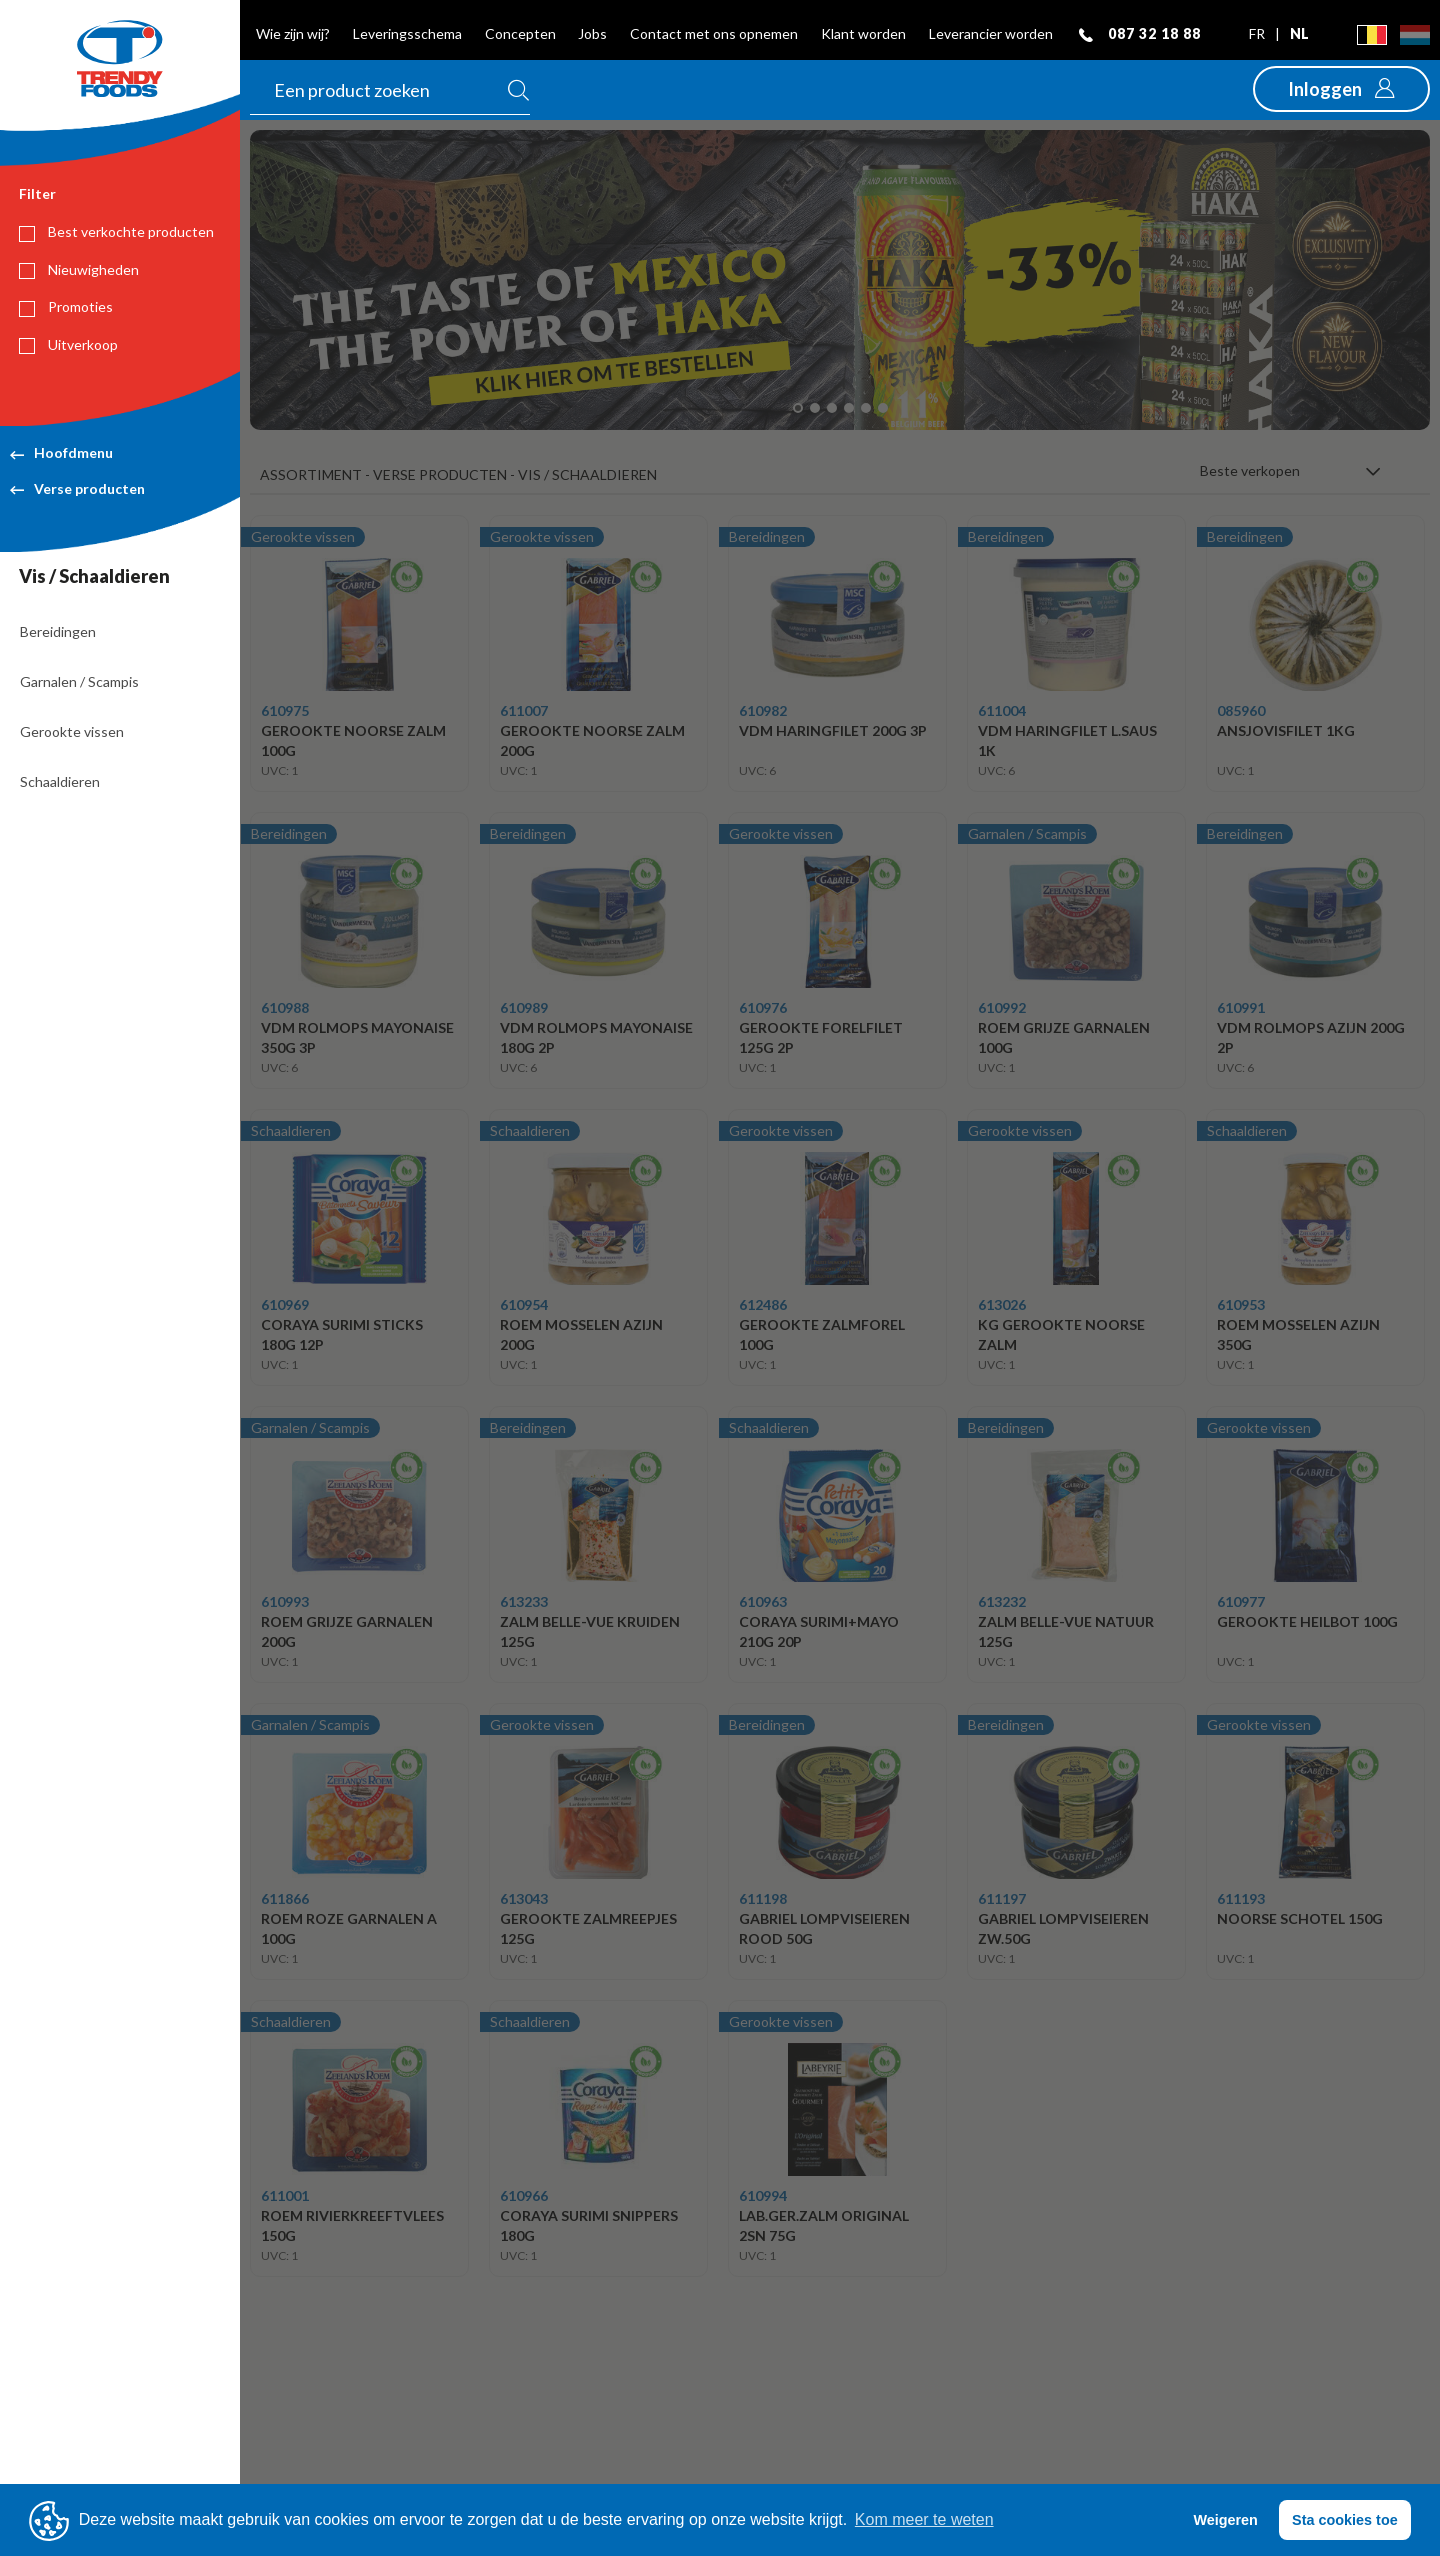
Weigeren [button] (1225, 2520)
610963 (763, 1601)
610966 (524, 2195)
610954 (524, 1304)
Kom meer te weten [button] (924, 2519)
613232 (1002, 1601)
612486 (763, 1304)
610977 (1241, 1601)
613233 (524, 1601)
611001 (285, 2195)
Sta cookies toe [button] (1345, 2520)
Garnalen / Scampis (79, 681)
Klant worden (863, 33)
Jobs (592, 33)
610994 (763, 2195)
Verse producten (77, 488)
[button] (1341, 89)
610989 (524, 1007)
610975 (285, 710)
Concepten (520, 33)
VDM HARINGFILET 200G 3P (833, 730)
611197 (1002, 1898)
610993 (285, 1601)
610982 (763, 710)
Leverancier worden (991, 33)
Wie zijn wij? (293, 33)
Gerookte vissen (72, 731)
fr (1258, 33)
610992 (1002, 1007)
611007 (524, 710)
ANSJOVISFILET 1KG (1286, 730)
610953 (1241, 1304)
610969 (285, 1304)
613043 (524, 1898)
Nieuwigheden (79, 270)
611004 (1002, 710)
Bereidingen (58, 631)
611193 (1241, 1898)
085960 (1241, 710)
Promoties (66, 307)
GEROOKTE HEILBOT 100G (1307, 1621)
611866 (285, 1898)
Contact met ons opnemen (714, 33)
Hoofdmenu (61, 452)
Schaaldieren (60, 781)
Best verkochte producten (116, 232)
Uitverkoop (68, 345)
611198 (763, 1898)
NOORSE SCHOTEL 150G (1300, 1918)
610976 (763, 1007)
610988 (285, 1007)
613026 (1002, 1304)
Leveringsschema (407, 33)
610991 (1241, 1007)
